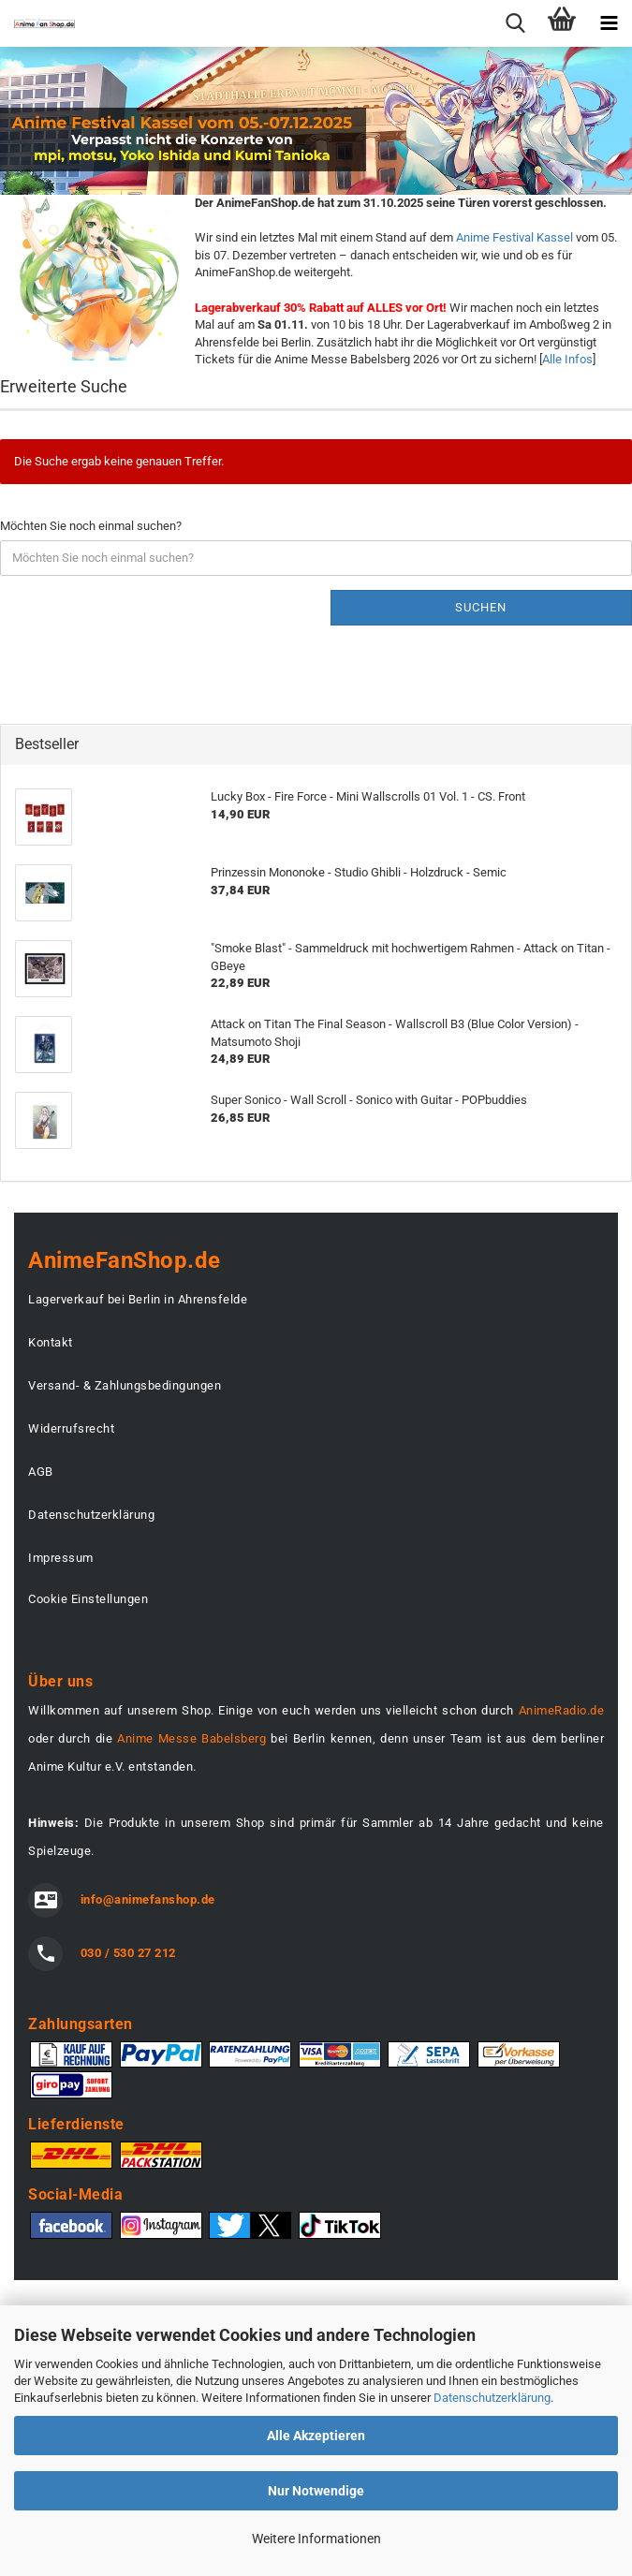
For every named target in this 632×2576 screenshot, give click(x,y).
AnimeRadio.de (562, 1710)
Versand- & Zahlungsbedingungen (124, 1385)
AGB (40, 1472)
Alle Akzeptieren (316, 2435)
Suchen (481, 607)
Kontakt (50, 1342)
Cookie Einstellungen (88, 1599)
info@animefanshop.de (148, 1899)
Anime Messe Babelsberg (191, 1738)
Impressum (61, 1558)
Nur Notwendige (316, 2490)
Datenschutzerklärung (492, 2398)
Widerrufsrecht (71, 1428)
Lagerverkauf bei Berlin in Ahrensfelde (137, 1299)
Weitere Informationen (316, 2538)
